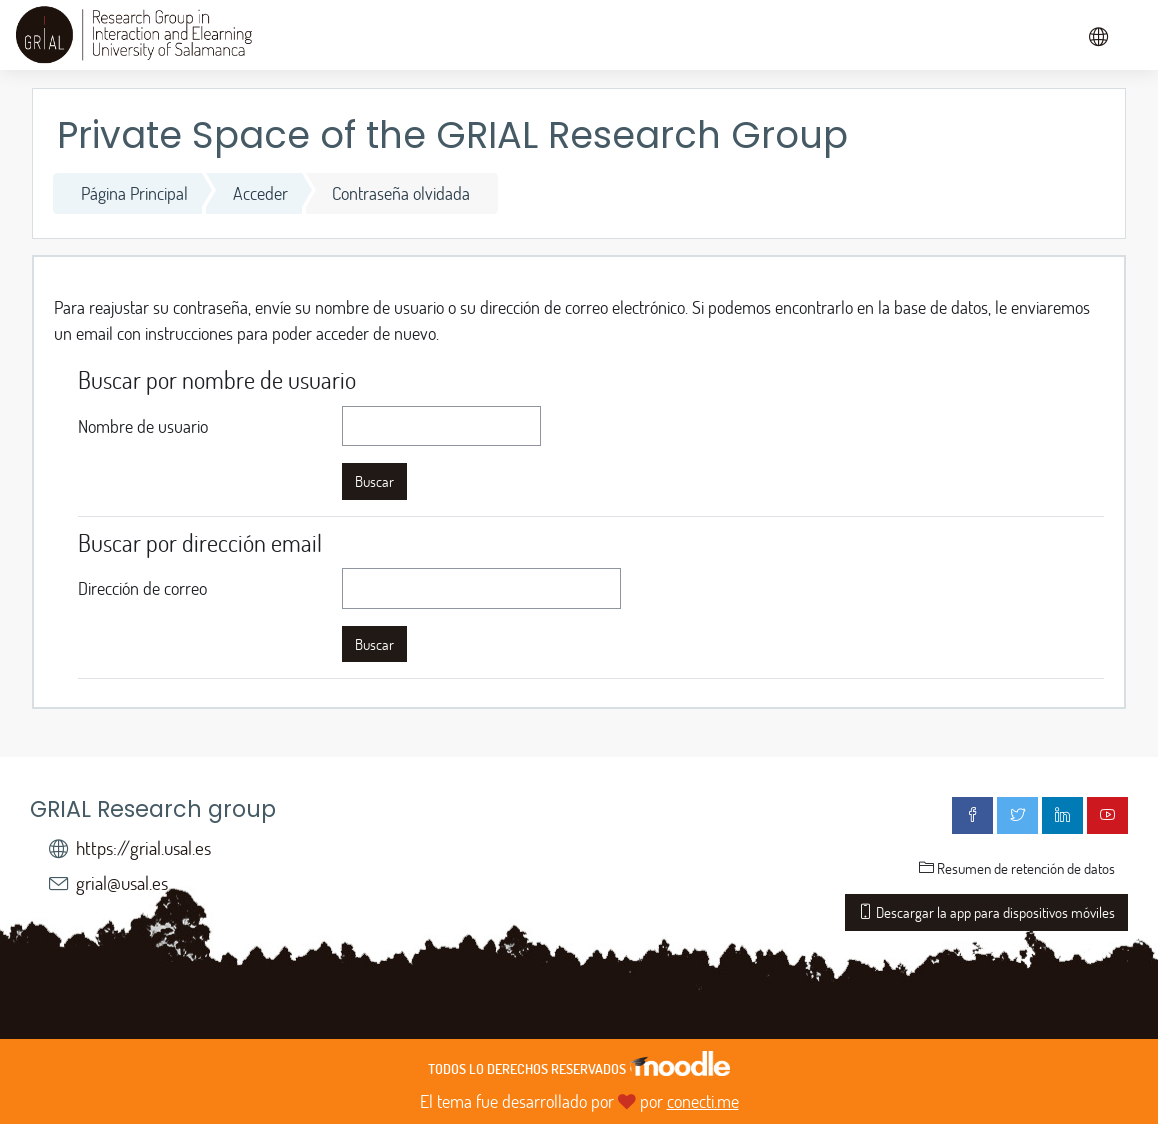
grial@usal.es (122, 882)
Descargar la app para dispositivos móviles (986, 912)
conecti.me (703, 1101)
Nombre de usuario (143, 426)
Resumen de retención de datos (1017, 868)
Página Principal (134, 193)
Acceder (260, 193)
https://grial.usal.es (143, 847)
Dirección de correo (142, 588)
